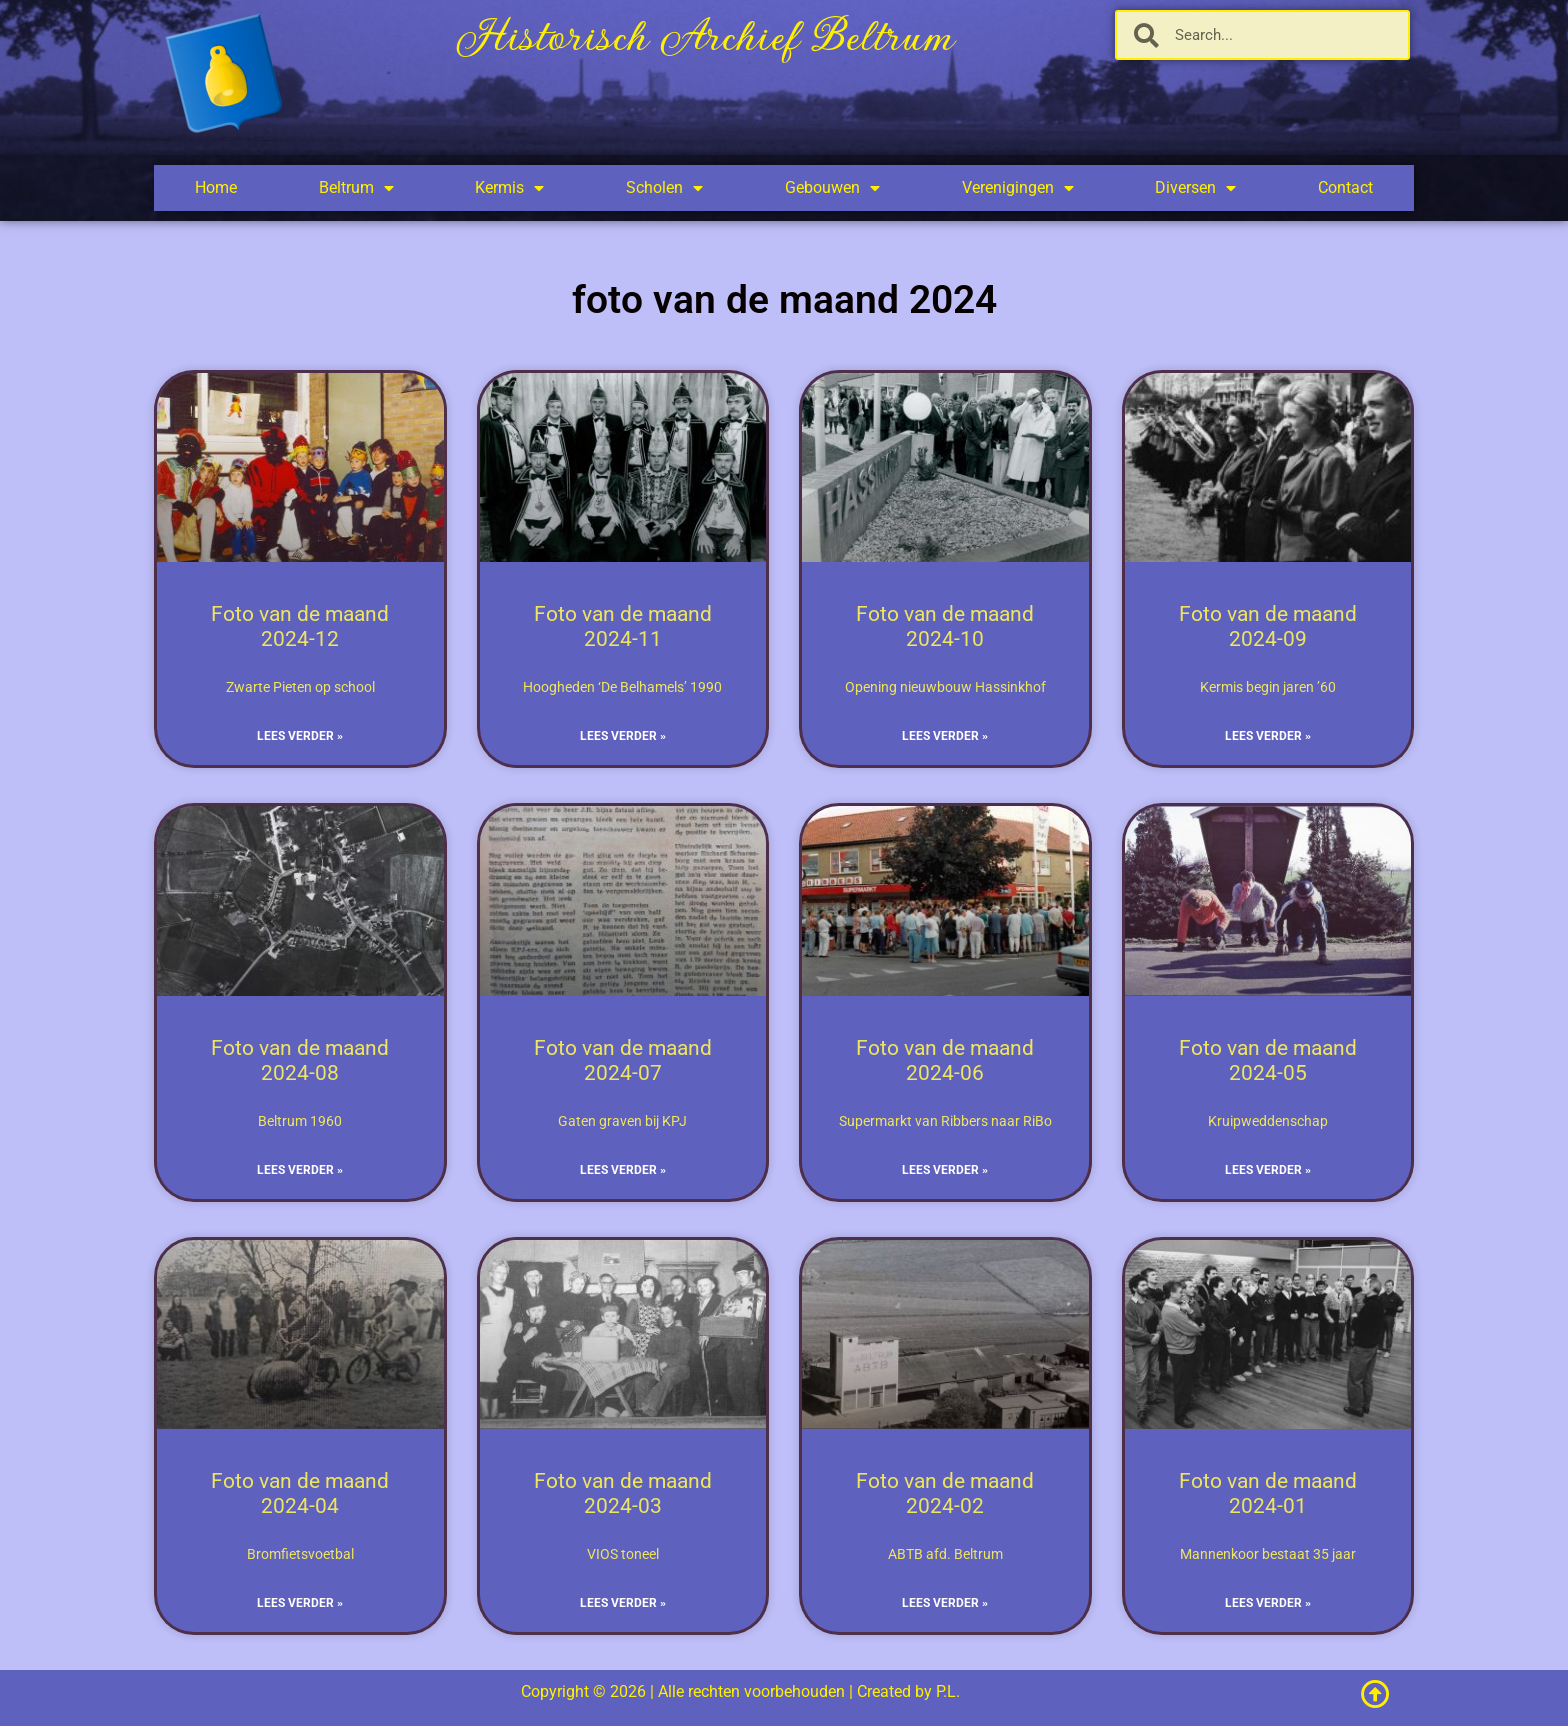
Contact (1345, 187)
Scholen (664, 188)
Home (216, 187)
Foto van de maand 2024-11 (623, 626)
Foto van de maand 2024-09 (1268, 626)
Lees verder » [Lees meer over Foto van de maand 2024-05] (1268, 1170)
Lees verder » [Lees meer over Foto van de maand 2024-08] (300, 1170)
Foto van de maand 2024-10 (945, 626)
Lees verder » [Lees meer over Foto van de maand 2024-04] (300, 1603)
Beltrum (356, 188)
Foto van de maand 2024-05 (1268, 1060)
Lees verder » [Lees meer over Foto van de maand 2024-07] (623, 1170)
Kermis (509, 188)
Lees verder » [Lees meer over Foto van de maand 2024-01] (1268, 1603)
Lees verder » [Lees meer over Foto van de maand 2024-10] (945, 736)
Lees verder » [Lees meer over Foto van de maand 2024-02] (945, 1603)
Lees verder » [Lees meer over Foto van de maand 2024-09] (1268, 736)
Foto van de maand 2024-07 (623, 1060)
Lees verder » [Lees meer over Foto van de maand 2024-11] (623, 736)
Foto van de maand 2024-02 (945, 1493)
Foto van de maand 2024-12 (300, 626)
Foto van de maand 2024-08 (300, 1060)
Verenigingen (1018, 188)
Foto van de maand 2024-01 (1268, 1493)
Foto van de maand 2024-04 (300, 1493)
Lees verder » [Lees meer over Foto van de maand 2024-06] (945, 1170)
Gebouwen (832, 188)
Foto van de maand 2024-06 (945, 1060)
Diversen (1195, 188)
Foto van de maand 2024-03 (623, 1493)
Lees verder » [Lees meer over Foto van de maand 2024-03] (623, 1603)
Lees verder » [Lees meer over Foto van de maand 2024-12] (300, 736)
